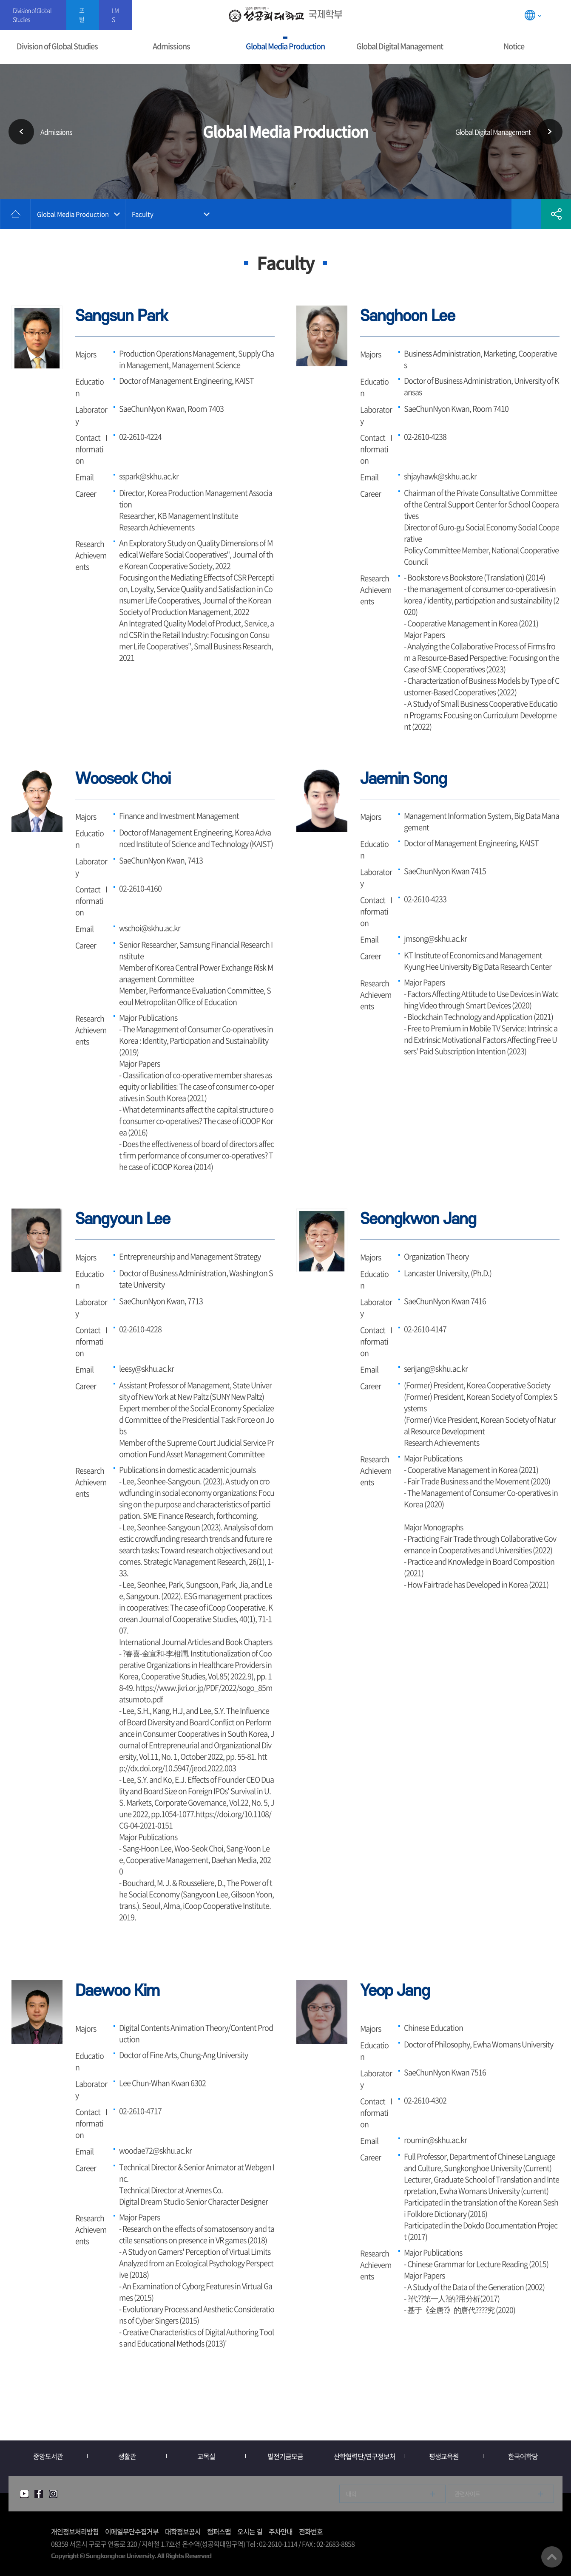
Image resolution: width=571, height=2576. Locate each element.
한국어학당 (523, 2456)
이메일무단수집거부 (132, 2531)
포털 (81, 14)
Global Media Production (285, 46)
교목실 (206, 2456)
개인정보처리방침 (75, 2531)
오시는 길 (249, 2531)
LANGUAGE (533, 15)
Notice (513, 46)
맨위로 (551, 2557)
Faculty (142, 214)
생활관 (127, 2456)
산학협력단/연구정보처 (364, 2456)
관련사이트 (467, 2493)
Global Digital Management (399, 46)
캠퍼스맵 (219, 2531)
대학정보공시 (183, 2531)
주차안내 (281, 2531)
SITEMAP (559, 15)
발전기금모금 (285, 2456)
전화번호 (311, 2531)
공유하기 (556, 214)
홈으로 (15, 214)
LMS (115, 14)
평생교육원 (444, 2456)
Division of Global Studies (32, 14)
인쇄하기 (496, 214)
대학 (351, 2493)
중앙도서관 (48, 2456)
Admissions (171, 46)
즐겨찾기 (526, 214)
